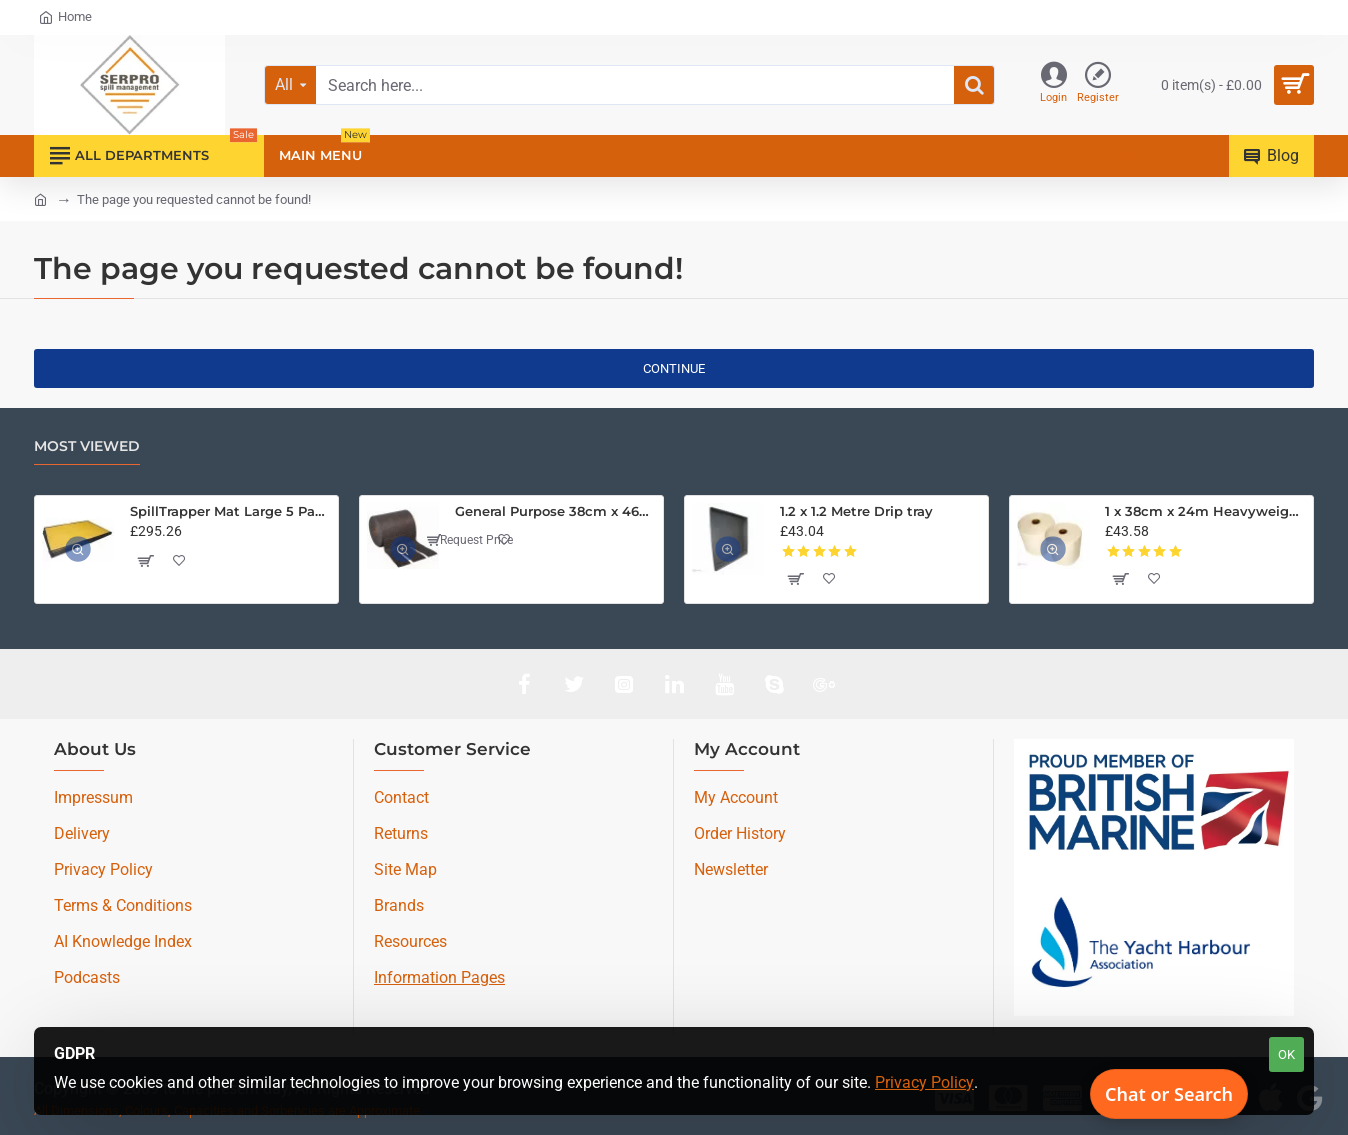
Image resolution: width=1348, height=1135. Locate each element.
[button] (145, 561)
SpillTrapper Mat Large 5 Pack (230, 511)
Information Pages (439, 977)
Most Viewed (87, 446)
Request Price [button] (470, 540)
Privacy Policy (924, 1082)
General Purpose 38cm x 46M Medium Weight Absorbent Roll (555, 511)
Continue (674, 368)
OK (1286, 1054)
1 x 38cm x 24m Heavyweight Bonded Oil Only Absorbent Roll (1205, 511)
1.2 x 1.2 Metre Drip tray (856, 511)
